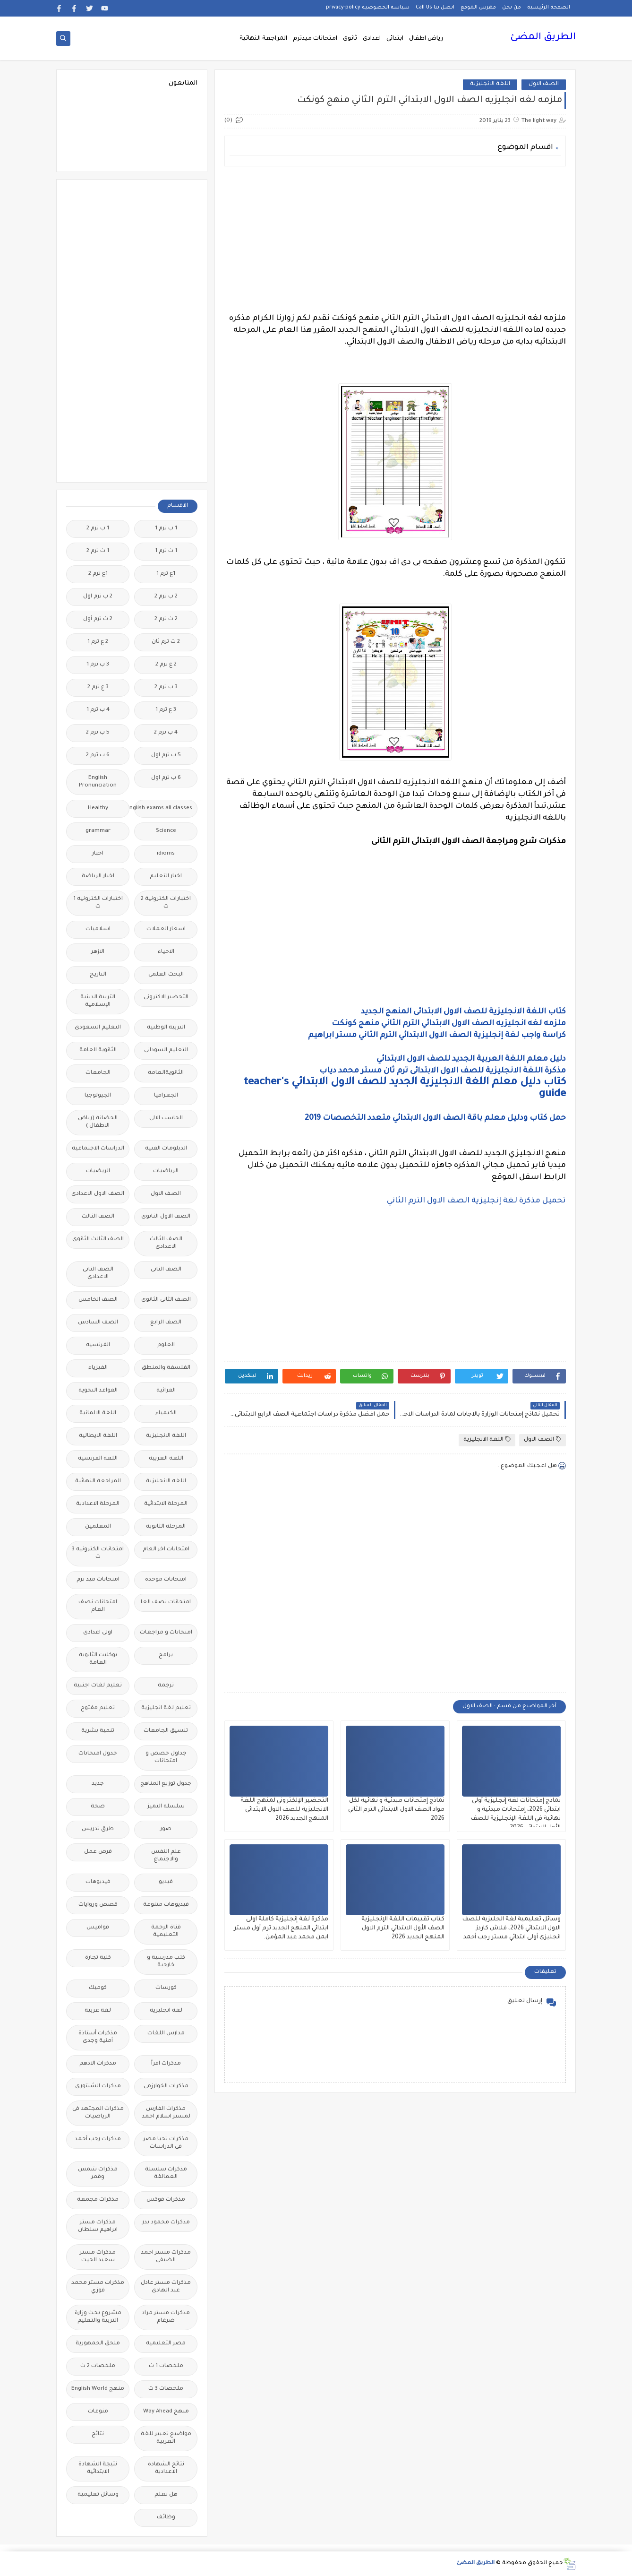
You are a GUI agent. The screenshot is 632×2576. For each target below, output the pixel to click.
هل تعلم (166, 2495)
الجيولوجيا (98, 1096)
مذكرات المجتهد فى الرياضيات (98, 2113)
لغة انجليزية (166, 2011)
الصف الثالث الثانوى (98, 1239)
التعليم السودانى (166, 1050)
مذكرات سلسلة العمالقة (166, 2173)
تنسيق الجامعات (166, 1731)
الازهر (97, 952)
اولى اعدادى (97, 1633)
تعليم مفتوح (98, 1708)
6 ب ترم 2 (98, 755)
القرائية (166, 1391)
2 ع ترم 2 (166, 665)
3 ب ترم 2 (166, 687)
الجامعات (98, 1073)
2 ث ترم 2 (166, 619)
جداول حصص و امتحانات (166, 1757)
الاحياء (166, 952)
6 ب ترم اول (166, 778)
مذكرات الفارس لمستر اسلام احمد (166, 2113)
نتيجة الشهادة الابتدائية (97, 2468)
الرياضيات (166, 1171)
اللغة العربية (166, 1459)
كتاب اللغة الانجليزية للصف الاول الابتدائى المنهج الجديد (463, 1012)
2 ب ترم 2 (166, 597)
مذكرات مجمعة (98, 2200)
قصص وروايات (98, 1905)
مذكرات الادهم (97, 2064)
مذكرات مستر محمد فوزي (97, 2287)
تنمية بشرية (97, 1731)
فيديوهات (98, 1882)
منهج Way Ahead (166, 2412)
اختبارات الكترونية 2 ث (166, 903)
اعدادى (372, 38)
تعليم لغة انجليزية (166, 1708)
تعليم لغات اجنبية (98, 1686)
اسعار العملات (166, 929)
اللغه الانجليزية (166, 1481)
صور (165, 1829)
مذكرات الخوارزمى (166, 2086)
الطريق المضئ (543, 38)
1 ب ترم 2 (97, 529)
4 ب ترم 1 (98, 710)
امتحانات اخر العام (166, 1550)
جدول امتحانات (97, 1754)
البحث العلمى (166, 975)
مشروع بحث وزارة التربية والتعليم (98, 2317)
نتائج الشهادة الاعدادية (166, 2468)
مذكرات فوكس (165, 2200)
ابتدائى (394, 38)
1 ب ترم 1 (166, 529)
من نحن (511, 7)
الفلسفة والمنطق (166, 1368)
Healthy (98, 808)
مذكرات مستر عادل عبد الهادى (166, 2287)
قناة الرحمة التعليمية (166, 1931)
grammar (98, 831)
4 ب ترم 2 (166, 733)
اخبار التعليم (166, 876)
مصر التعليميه (166, 2344)
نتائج (98, 2434)
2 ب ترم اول (97, 597)
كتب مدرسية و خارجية (166, 1962)
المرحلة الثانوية (166, 1527)
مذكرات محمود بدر (166, 2223)
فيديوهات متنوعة (166, 1905)
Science (166, 831)
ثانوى (350, 38)
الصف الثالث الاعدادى (166, 1243)
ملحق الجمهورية (98, 2344)
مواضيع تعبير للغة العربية (166, 2438)
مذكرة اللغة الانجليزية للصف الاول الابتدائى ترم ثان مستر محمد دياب (442, 1071)
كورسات (166, 1988)
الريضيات (98, 1171)
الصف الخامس (98, 1300)
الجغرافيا (166, 1096)
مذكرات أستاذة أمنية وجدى (97, 2037)
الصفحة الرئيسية (548, 7)
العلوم (166, 1345)
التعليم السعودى (98, 1028)
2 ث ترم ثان (166, 642)
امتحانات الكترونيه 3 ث (98, 1553)
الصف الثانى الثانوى (166, 1300)
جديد (98, 1784)
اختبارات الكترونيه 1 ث (98, 903)
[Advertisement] (395, 239)
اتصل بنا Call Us (435, 7)
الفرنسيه (98, 1345)
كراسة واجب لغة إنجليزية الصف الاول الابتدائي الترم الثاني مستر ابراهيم (437, 1035)
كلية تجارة (98, 1958)
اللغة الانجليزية (490, 84)
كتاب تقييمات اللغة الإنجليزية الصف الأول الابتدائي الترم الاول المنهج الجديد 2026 (402, 1928)
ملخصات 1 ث (166, 2366)
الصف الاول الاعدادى (97, 1194)
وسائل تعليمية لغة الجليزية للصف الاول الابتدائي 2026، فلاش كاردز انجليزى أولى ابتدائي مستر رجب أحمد (511, 1928)
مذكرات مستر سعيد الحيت (98, 2257)
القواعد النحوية (98, 1391)
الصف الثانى (166, 1270)
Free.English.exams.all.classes (163, 808)
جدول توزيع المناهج (165, 1784)
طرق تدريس (98, 1829)
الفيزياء (98, 1368)
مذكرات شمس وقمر (98, 2173)
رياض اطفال (426, 38)
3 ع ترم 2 (98, 687)
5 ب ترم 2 (98, 733)
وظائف (166, 2518)
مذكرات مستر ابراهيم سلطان (98, 2226)
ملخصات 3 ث (165, 2389)
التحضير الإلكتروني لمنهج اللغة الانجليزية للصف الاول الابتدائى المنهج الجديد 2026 (284, 1810)
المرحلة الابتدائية (166, 1504)
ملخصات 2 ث (97, 2366)
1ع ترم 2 (98, 574)
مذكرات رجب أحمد (98, 2139)
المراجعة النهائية (263, 38)
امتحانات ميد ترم (98, 1580)
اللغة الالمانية (97, 1413)
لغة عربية (98, 2011)
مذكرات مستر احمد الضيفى (166, 2257)
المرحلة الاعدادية (98, 1504)
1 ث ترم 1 (166, 551)
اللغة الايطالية (98, 1436)
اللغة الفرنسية (98, 1459)
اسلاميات (98, 929)
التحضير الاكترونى (166, 997)
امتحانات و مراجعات (166, 1633)
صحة (98, 1807)
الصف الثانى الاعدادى (98, 1273)
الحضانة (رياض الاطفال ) (98, 1122)
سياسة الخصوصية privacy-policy (368, 7)
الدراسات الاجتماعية (98, 1149)
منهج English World (97, 2389)
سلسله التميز (166, 1807)
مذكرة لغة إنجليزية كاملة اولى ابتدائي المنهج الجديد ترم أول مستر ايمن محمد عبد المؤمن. (281, 1928)
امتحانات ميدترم (315, 38)
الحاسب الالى (166, 1118)
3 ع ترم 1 (165, 710)
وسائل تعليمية (98, 2495)
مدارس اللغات (166, 2034)
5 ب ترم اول (166, 755)
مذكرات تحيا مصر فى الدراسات (165, 2143)
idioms (166, 854)
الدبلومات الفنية (166, 1149)
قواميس (97, 1928)
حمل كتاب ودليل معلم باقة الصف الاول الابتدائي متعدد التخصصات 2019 (435, 1118)
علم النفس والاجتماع (166, 1856)
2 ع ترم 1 (97, 642)
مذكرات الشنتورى (98, 2086)
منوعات (98, 2412)
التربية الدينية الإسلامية (97, 1001)
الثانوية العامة (98, 1050)
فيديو (166, 1882)
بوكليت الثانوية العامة (98, 1659)
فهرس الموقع (478, 7)
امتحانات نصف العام (97, 1606)
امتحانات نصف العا (166, 1602)
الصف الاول (544, 84)
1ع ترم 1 (165, 574)
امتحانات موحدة (166, 1580)
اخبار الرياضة (98, 876)
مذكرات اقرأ (166, 2064)
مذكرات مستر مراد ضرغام (166, 2317)
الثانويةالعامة (166, 1073)
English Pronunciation (98, 782)
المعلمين (98, 1527)
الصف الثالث (98, 1217)
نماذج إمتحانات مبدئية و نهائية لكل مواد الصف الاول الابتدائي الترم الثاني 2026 (396, 1810)
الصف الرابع (165, 1323)
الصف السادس (98, 1323)
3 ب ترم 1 (97, 665)
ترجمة (166, 1686)
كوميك (98, 1988)
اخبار (97, 854)
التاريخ (98, 975)
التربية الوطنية (166, 1028)
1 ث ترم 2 (97, 551)
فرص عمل (98, 1852)
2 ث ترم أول (97, 619)
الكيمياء (166, 1413)
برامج (166, 1655)
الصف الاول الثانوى (165, 1217)
